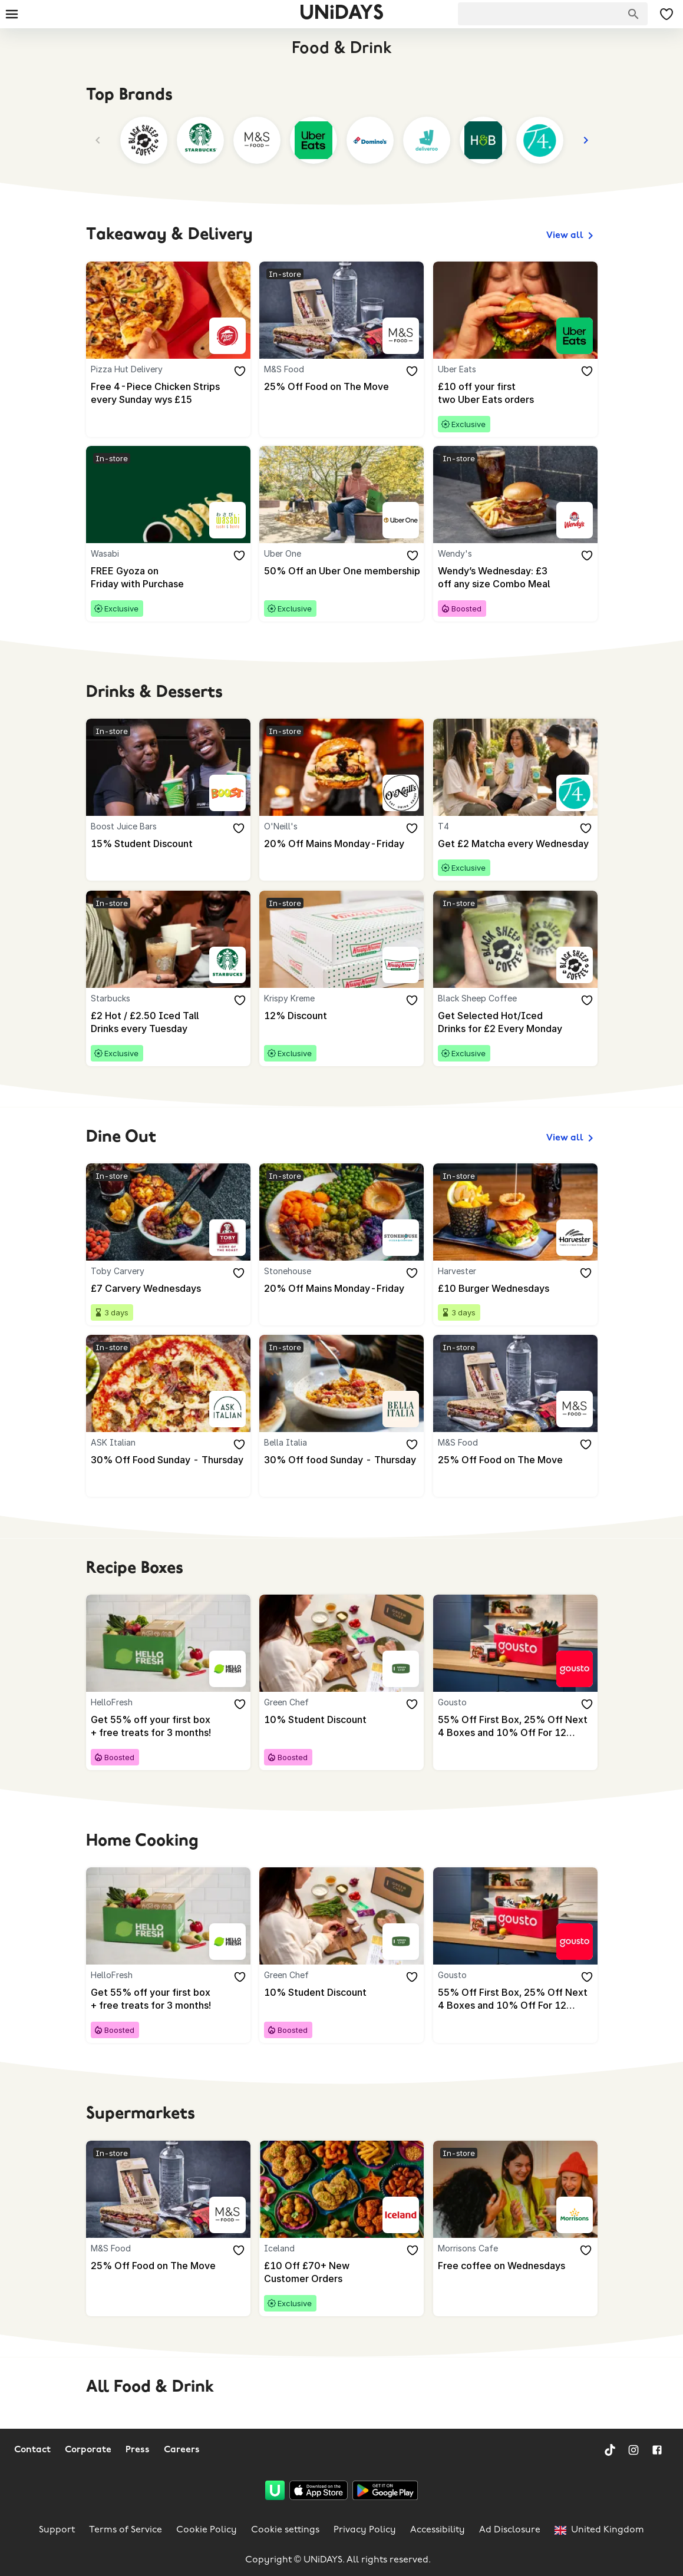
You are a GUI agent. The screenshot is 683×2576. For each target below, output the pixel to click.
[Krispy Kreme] (400, 966)
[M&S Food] (400, 336)
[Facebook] (657, 2450)
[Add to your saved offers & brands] (239, 371)
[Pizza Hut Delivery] (227, 336)
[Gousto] (574, 1672)
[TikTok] (610, 2450)
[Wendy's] (574, 521)
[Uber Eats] (574, 336)
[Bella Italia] (400, 1412)
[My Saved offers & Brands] (666, 14)
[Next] (586, 140)
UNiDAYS (341, 14)
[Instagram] (633, 2450)
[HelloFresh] (227, 1672)
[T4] (574, 795)
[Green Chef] (400, 1672)
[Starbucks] (227, 966)
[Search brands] (633, 14)
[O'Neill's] (400, 795)
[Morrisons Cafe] (574, 2220)
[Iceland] (400, 2220)
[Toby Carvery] (227, 1240)
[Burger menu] (12, 14)
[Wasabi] (227, 521)
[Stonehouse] (400, 1240)
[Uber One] (400, 521)
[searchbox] (553, 14)
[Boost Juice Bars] (227, 795)
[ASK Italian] (227, 1412)
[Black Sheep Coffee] (574, 966)
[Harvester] (574, 1240)
